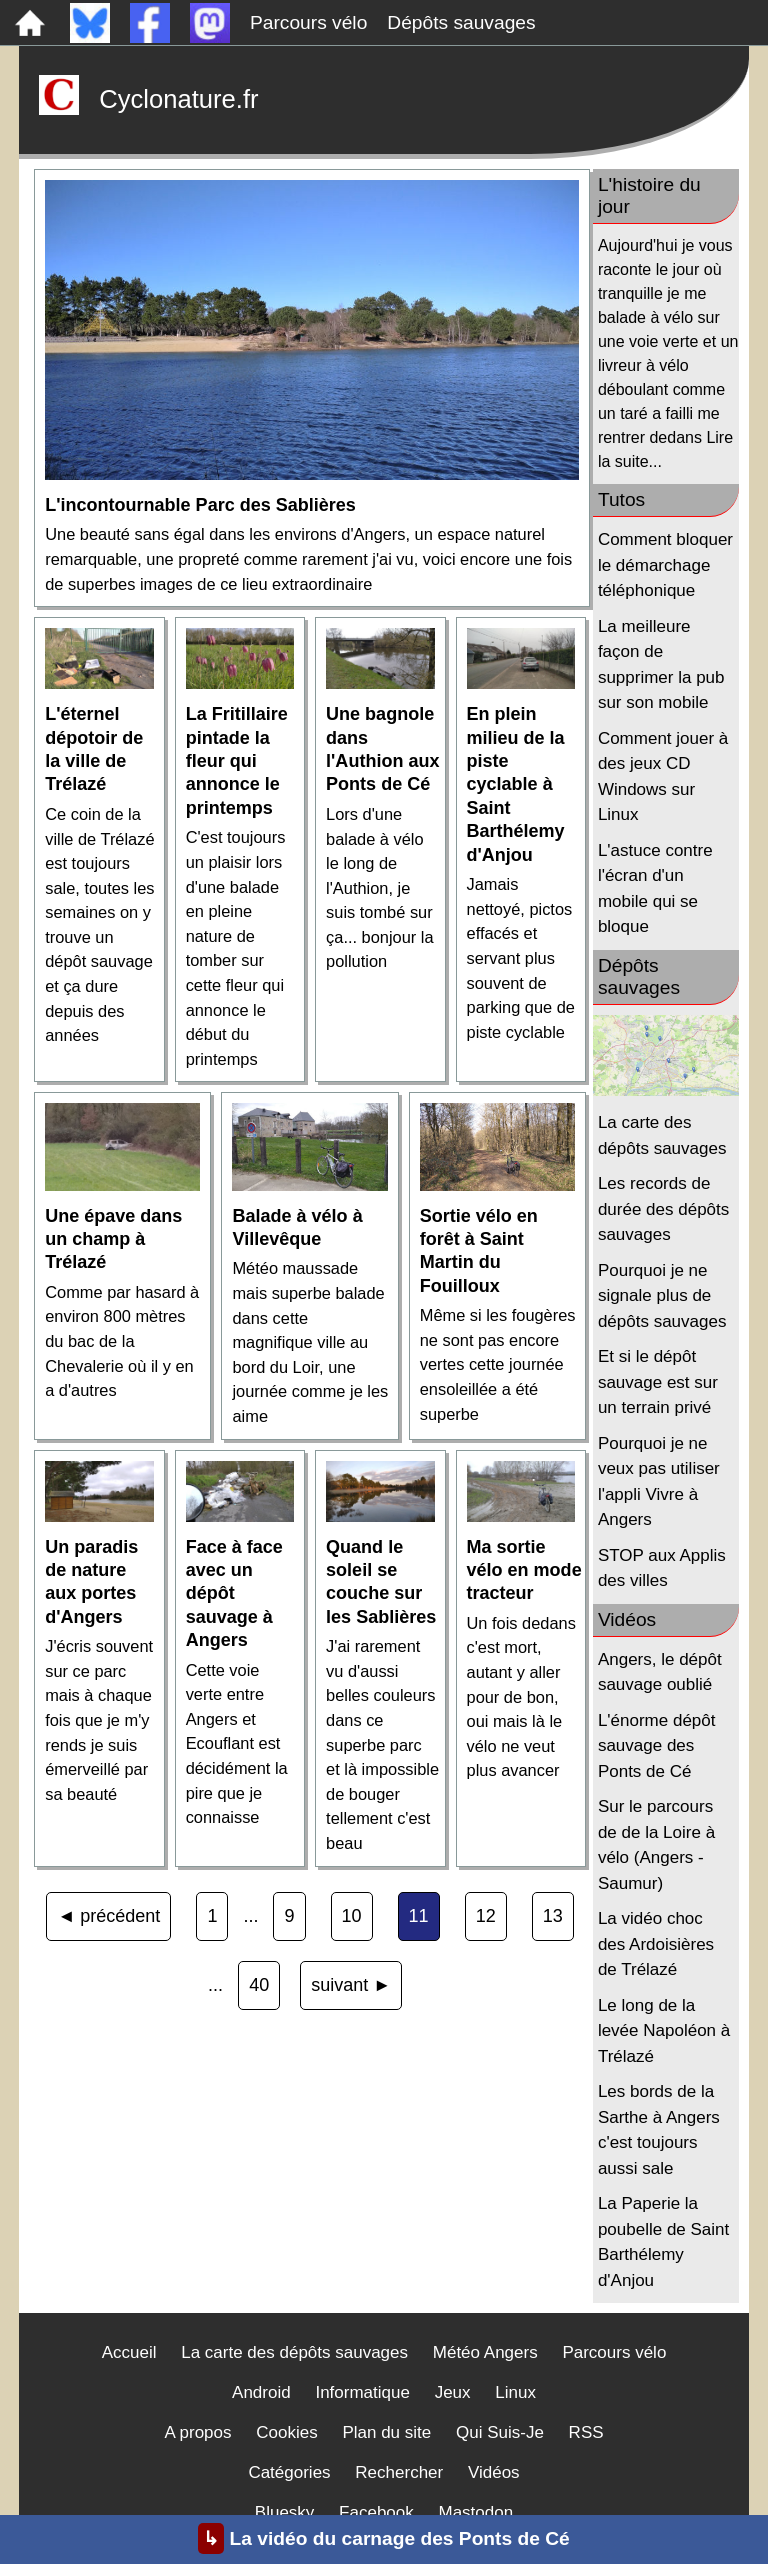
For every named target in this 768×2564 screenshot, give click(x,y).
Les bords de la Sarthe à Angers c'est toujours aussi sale (659, 2130)
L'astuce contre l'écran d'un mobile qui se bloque (655, 889)
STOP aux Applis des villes (662, 1568)
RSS (586, 2432)
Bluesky (285, 2512)
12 (486, 1916)
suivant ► (351, 1985)
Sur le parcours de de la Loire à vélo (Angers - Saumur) (656, 1845)
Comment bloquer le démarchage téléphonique (665, 565)
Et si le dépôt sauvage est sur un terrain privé (658, 1382)
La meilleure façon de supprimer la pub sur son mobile (661, 665)
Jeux (453, 2392)
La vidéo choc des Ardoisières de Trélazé (656, 1944)
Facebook (376, 2512)
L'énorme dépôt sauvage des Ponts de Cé (657, 1746)
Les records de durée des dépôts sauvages (663, 1209)
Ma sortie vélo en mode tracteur (524, 1570)
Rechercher (399, 2472)
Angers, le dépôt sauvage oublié (660, 1672)
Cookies (286, 2432)
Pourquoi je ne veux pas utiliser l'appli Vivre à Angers (659, 1482)
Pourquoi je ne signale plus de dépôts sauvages (662, 1296)
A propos (197, 2432)
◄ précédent (108, 1916)
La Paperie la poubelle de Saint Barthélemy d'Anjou (663, 2242)
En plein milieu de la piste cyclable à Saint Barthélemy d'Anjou (516, 784)
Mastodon (476, 2512)
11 (419, 1916)
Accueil (129, 2352)
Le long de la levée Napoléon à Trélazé (664, 2031)
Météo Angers (485, 2352)
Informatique (362, 2392)
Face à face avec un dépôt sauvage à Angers (234, 1594)
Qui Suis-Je (500, 2432)
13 (553, 1916)
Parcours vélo (308, 22)
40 (259, 1985)
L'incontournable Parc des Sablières (200, 505)
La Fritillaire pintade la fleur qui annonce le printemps (237, 761)
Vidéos (494, 2472)
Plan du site (386, 2432)
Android (261, 2392)
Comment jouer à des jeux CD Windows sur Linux (663, 777)
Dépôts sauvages (461, 22)
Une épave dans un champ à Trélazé (113, 1239)
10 (352, 1916)
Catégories (289, 2472)
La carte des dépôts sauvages (662, 1135)
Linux (515, 2392)
